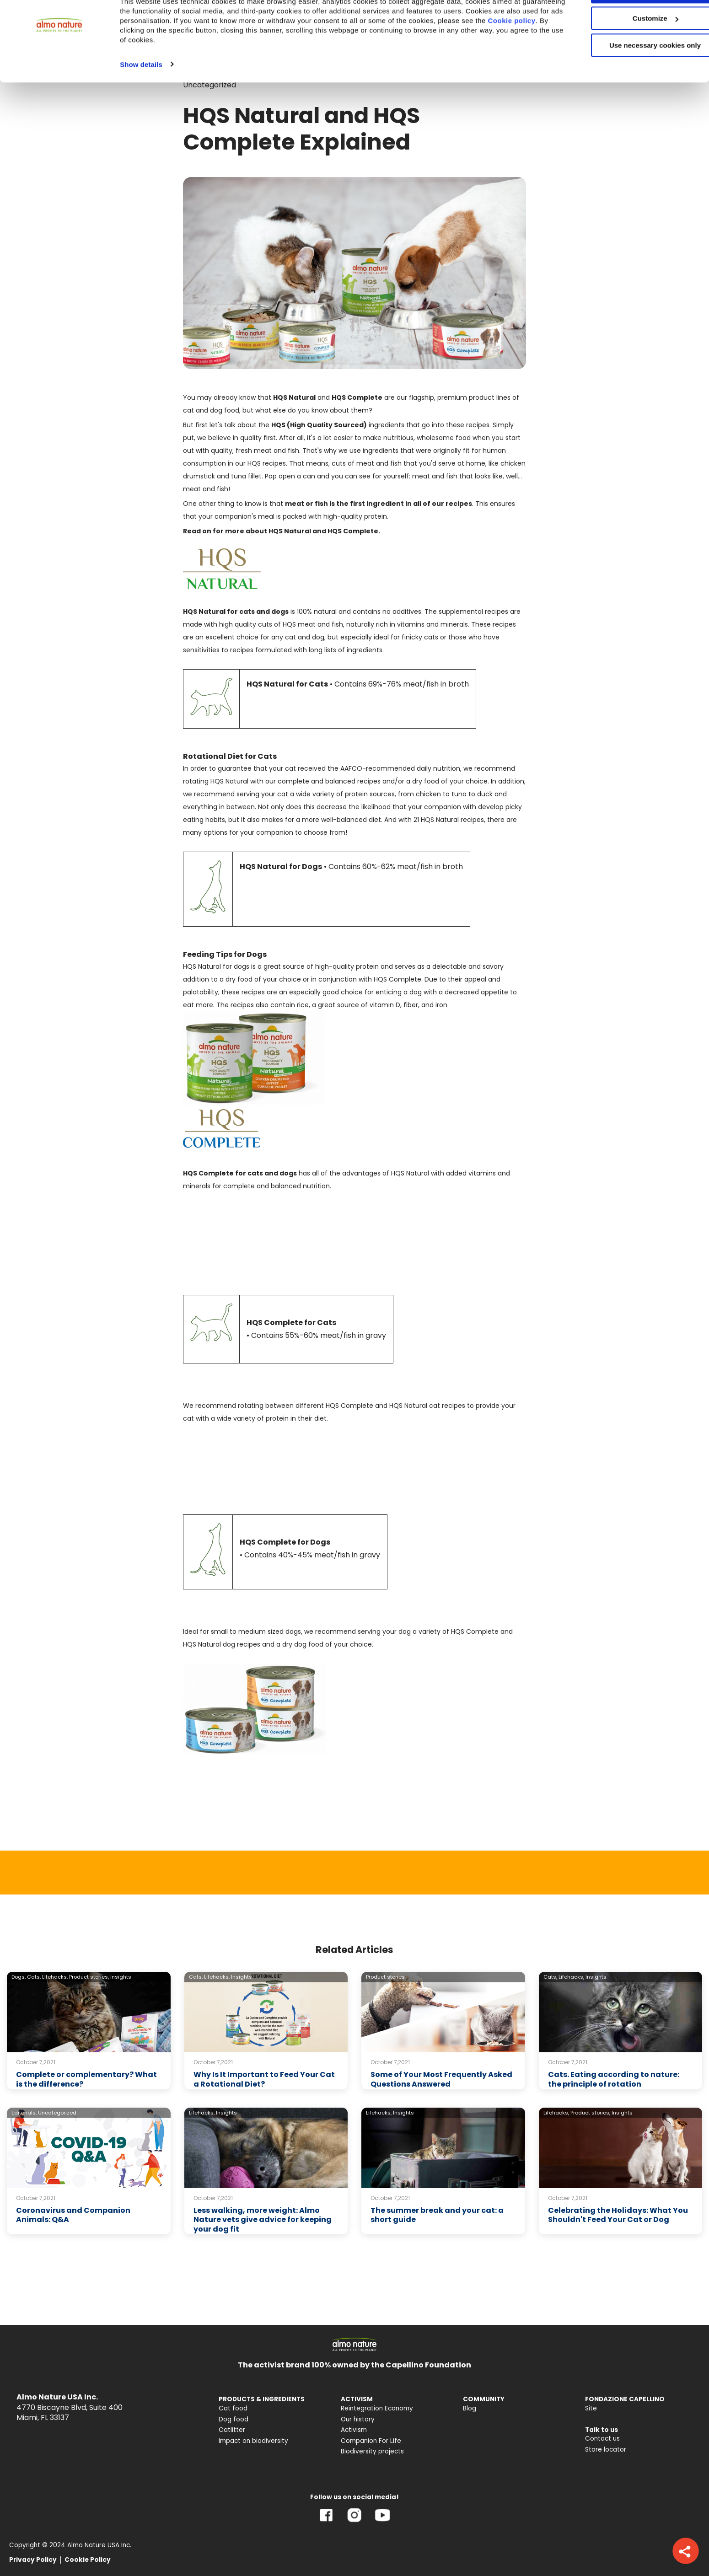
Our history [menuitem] (358, 2419)
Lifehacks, (55, 1976)
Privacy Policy (33, 2559)
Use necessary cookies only (632, 76)
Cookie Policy (87, 2559)
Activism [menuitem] (354, 2430)
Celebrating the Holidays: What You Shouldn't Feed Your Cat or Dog (618, 2215)
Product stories (385, 1976)
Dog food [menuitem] (233, 2419)
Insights (120, 1976)
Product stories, (89, 1976)
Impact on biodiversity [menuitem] (253, 2440)
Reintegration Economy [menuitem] (377, 2408)
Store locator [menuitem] (605, 2449)
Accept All (633, 23)
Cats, (34, 1976)
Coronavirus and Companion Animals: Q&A (73, 2215)
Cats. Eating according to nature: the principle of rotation (613, 2079)
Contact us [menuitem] (602, 2438)
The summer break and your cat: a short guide (437, 2215)
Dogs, (18, 1976)
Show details (141, 95)
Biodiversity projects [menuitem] (372, 2451)
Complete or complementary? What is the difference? (86, 2079)
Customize (633, 50)
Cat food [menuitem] (233, 2408)
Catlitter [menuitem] (232, 2430)
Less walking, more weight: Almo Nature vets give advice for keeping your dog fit (262, 2220)
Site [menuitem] (591, 2408)
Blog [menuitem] (469, 2408)
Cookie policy (156, 61)
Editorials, (24, 2112)
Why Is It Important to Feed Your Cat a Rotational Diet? (264, 2079)
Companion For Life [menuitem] (371, 2440)
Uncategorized (57, 2112)
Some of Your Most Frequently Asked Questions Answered (441, 2079)
